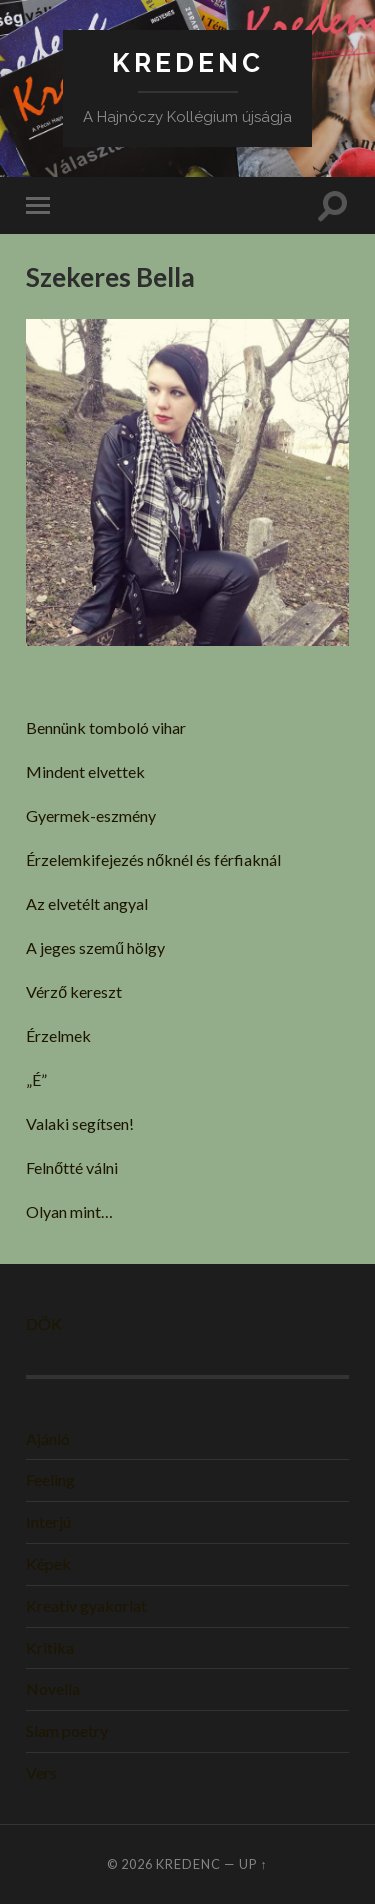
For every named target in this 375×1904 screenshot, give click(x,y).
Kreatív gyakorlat (86, 1605)
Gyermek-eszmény (91, 815)
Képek (48, 1563)
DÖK (44, 1323)
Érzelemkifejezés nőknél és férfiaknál (153, 859)
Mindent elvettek (85, 771)
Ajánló (48, 1438)
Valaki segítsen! (80, 1123)
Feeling (50, 1479)
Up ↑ (253, 1864)
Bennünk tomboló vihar (106, 727)
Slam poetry (67, 1730)
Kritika (50, 1647)
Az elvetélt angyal (87, 903)
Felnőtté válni (72, 1167)
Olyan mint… (69, 1211)
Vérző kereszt (74, 991)
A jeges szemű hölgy (95, 947)
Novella (53, 1688)
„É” (36, 1079)
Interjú (48, 1521)
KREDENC (188, 62)
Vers (41, 1772)
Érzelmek (58, 1035)
